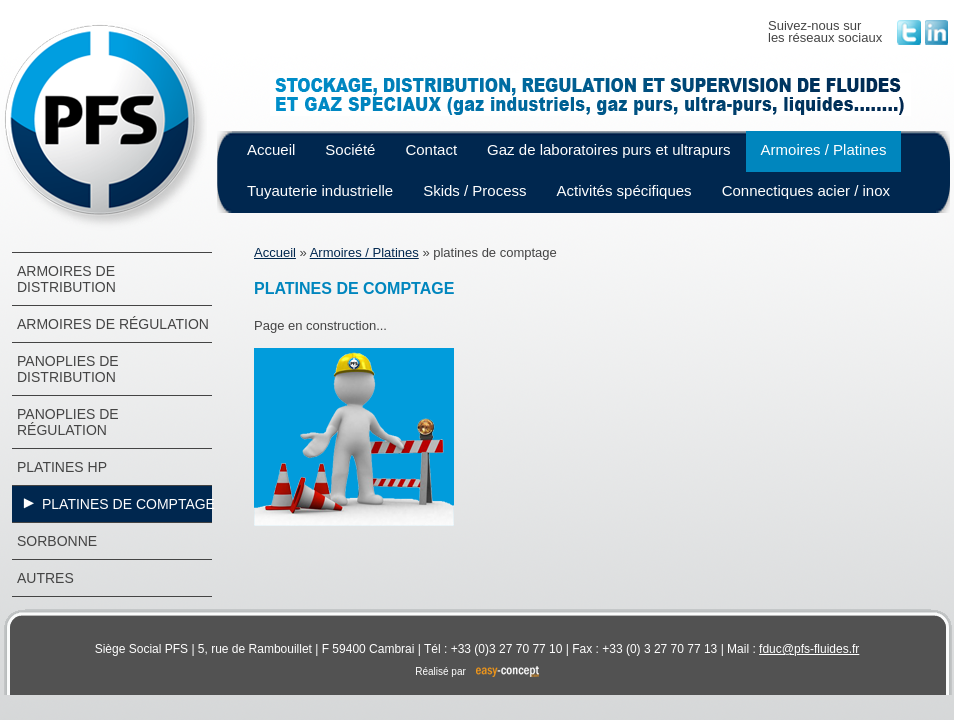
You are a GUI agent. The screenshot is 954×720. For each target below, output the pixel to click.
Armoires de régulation (113, 324)
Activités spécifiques (624, 190)
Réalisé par (477, 671)
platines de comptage (128, 504)
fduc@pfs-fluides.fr (809, 649)
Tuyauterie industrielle (320, 190)
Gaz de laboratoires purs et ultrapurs (608, 149)
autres (45, 578)
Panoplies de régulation (68, 422)
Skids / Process (474, 190)
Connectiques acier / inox (806, 190)
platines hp (62, 467)
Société (350, 149)
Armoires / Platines (824, 149)
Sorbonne (57, 541)
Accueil (271, 149)
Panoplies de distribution (68, 369)
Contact (431, 149)
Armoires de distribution (66, 279)
